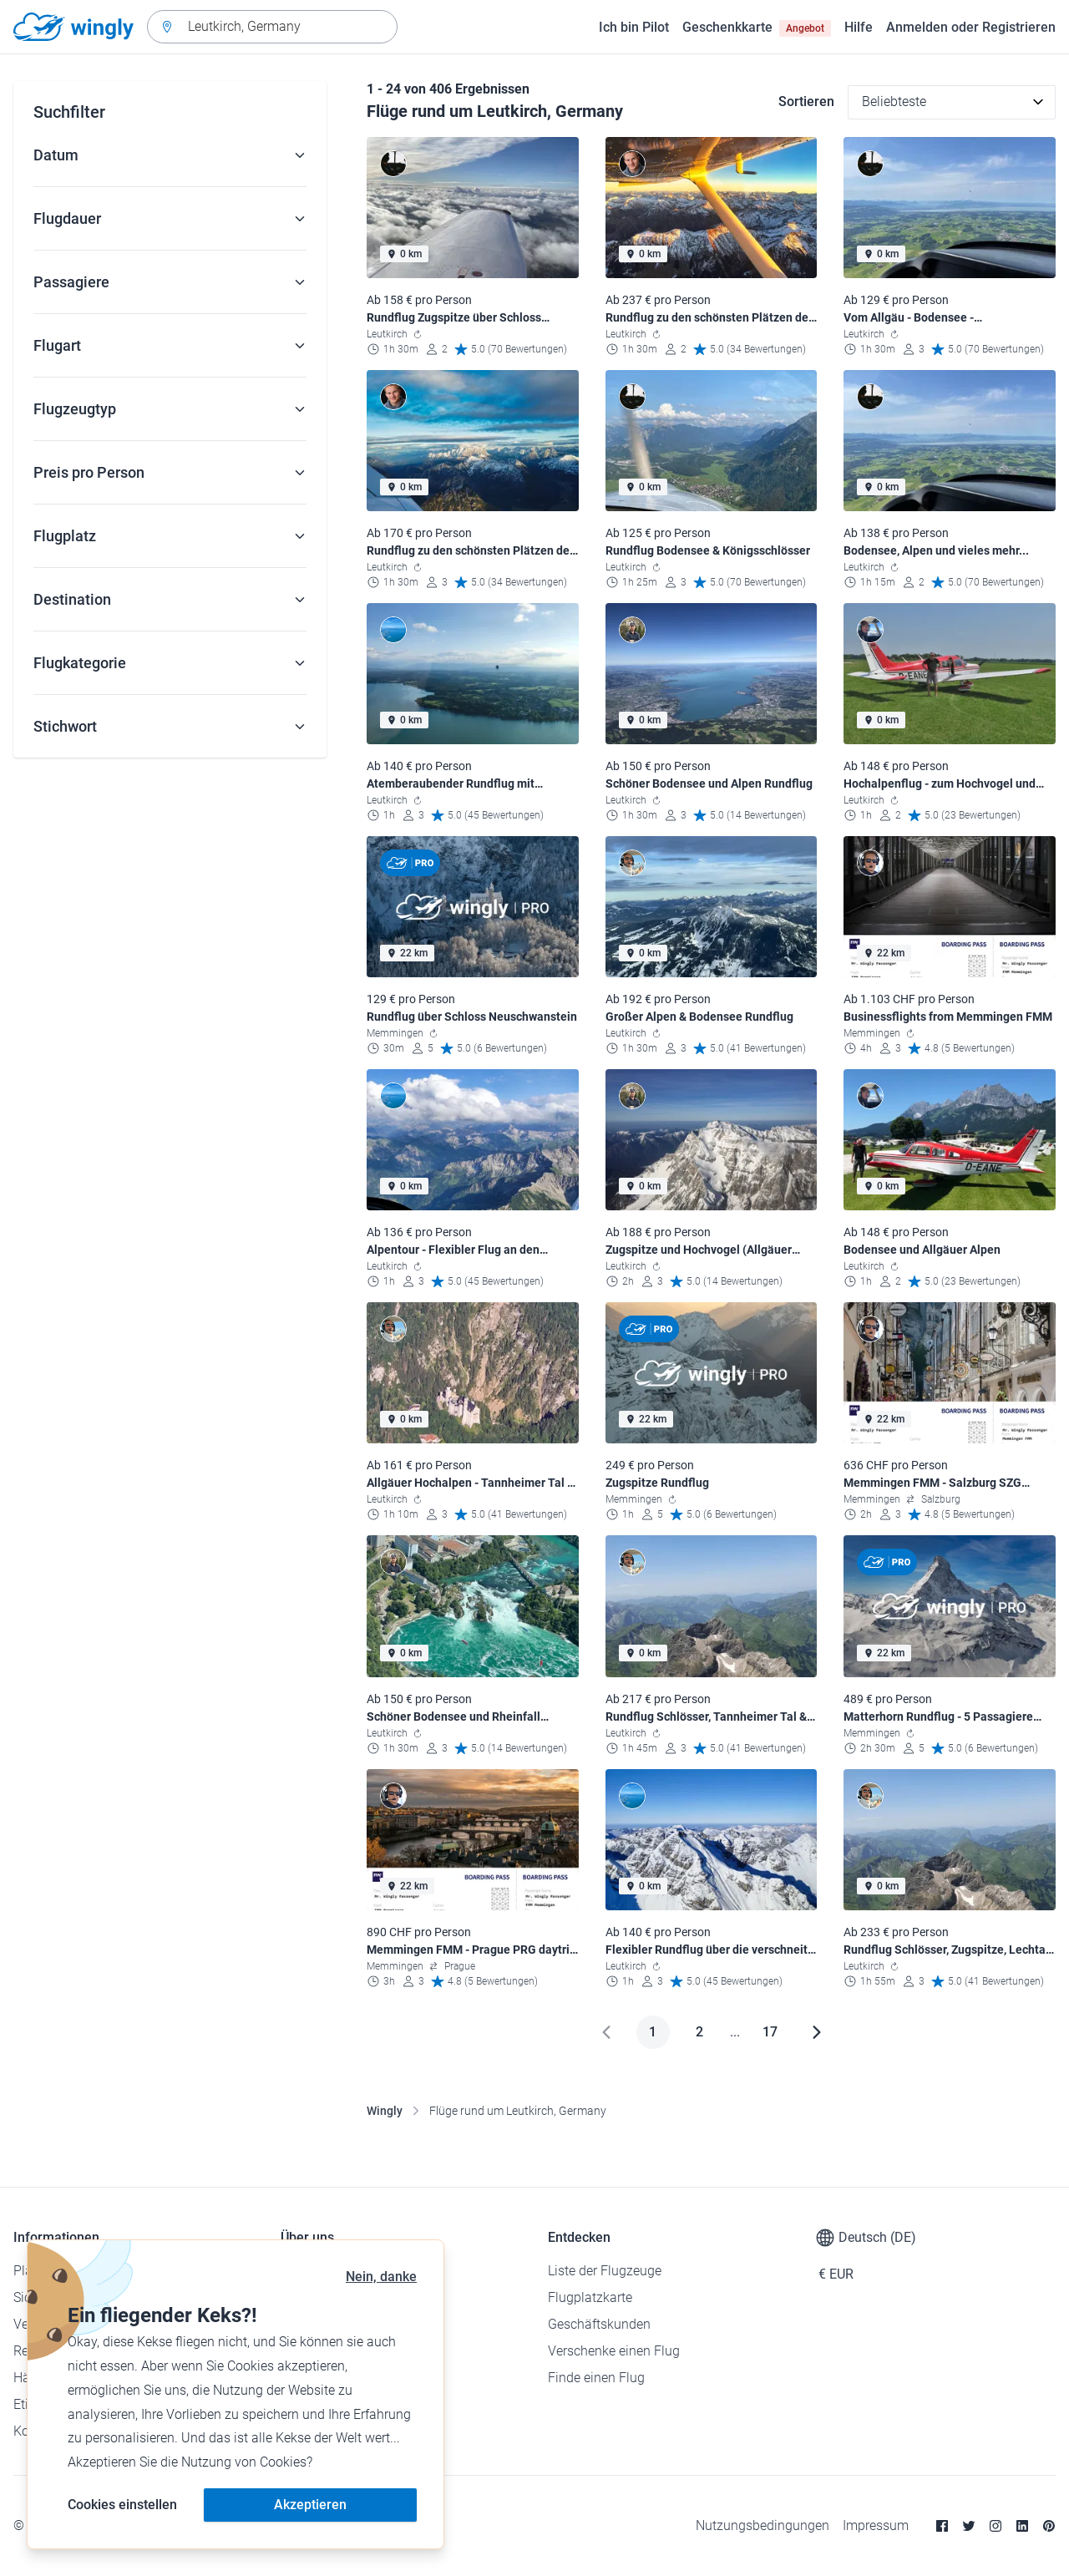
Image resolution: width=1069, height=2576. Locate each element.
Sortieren (806, 101)
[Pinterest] (1049, 2526)
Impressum (876, 2525)
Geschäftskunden (599, 2324)
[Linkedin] (1022, 2526)
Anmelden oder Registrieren (971, 27)
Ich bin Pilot (634, 27)
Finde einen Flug (596, 2378)
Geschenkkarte (756, 28)
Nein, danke (381, 2276)
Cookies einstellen (122, 2505)
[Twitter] (968, 2526)
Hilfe (858, 27)
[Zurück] (606, 2032)
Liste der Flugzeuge (604, 2271)
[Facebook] (942, 2526)
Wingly (385, 2110)
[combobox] (272, 26)
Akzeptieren (310, 2505)
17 (770, 2032)
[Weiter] (816, 2032)
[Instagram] (995, 2526)
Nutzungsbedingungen (762, 2525)
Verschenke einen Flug (614, 2351)
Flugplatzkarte (590, 2297)
